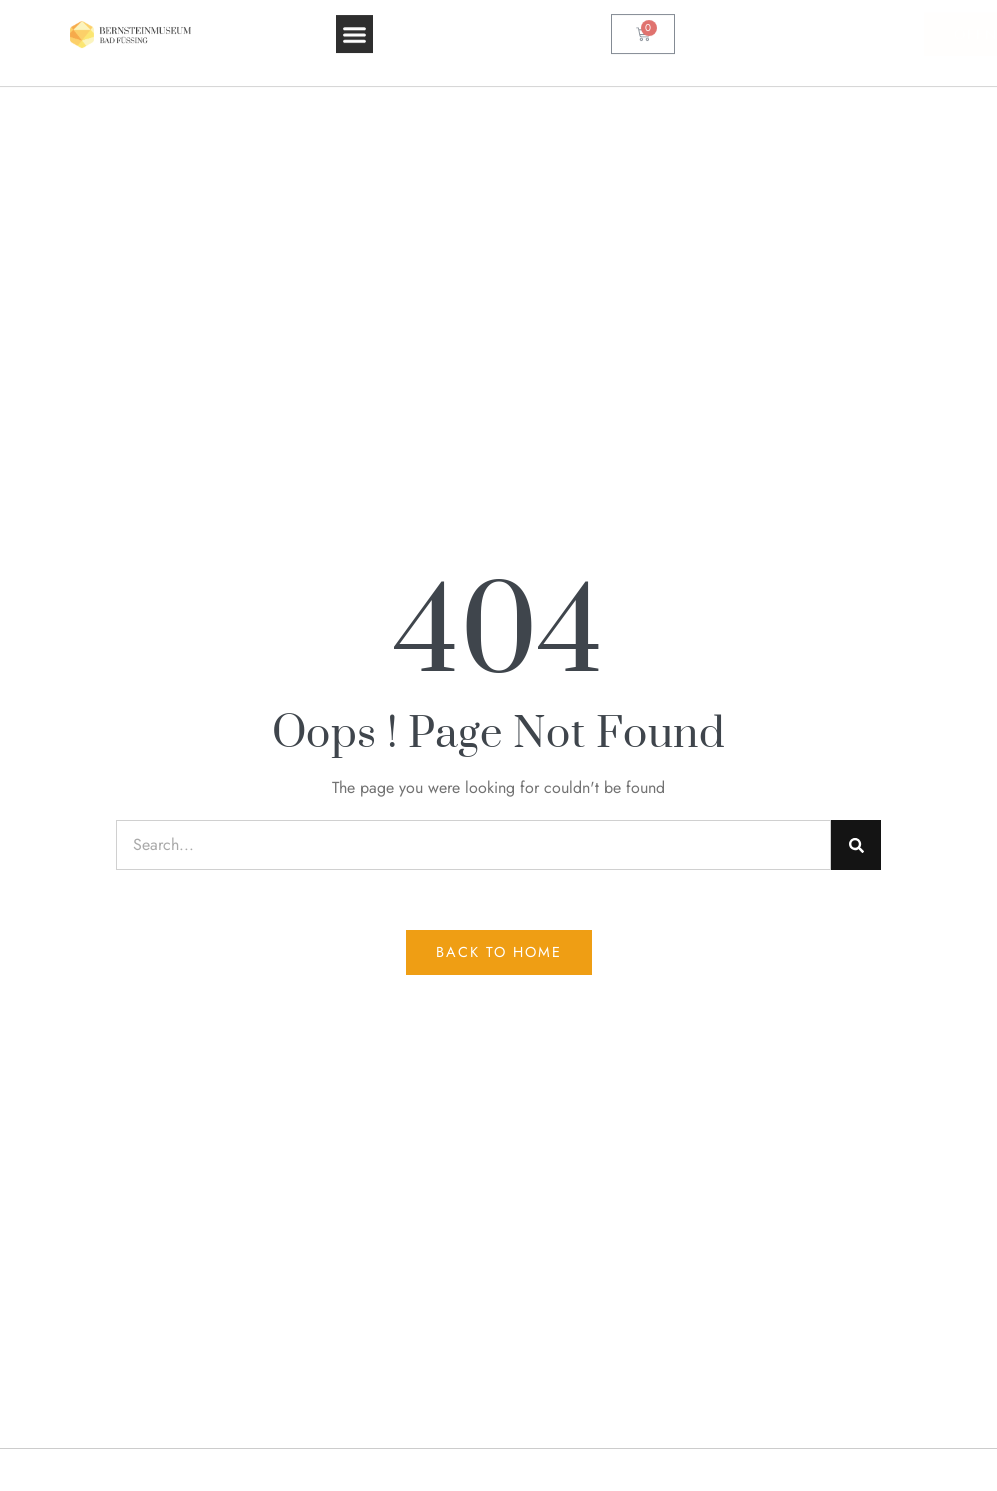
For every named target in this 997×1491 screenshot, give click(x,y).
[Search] (856, 845)
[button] (355, 22)
